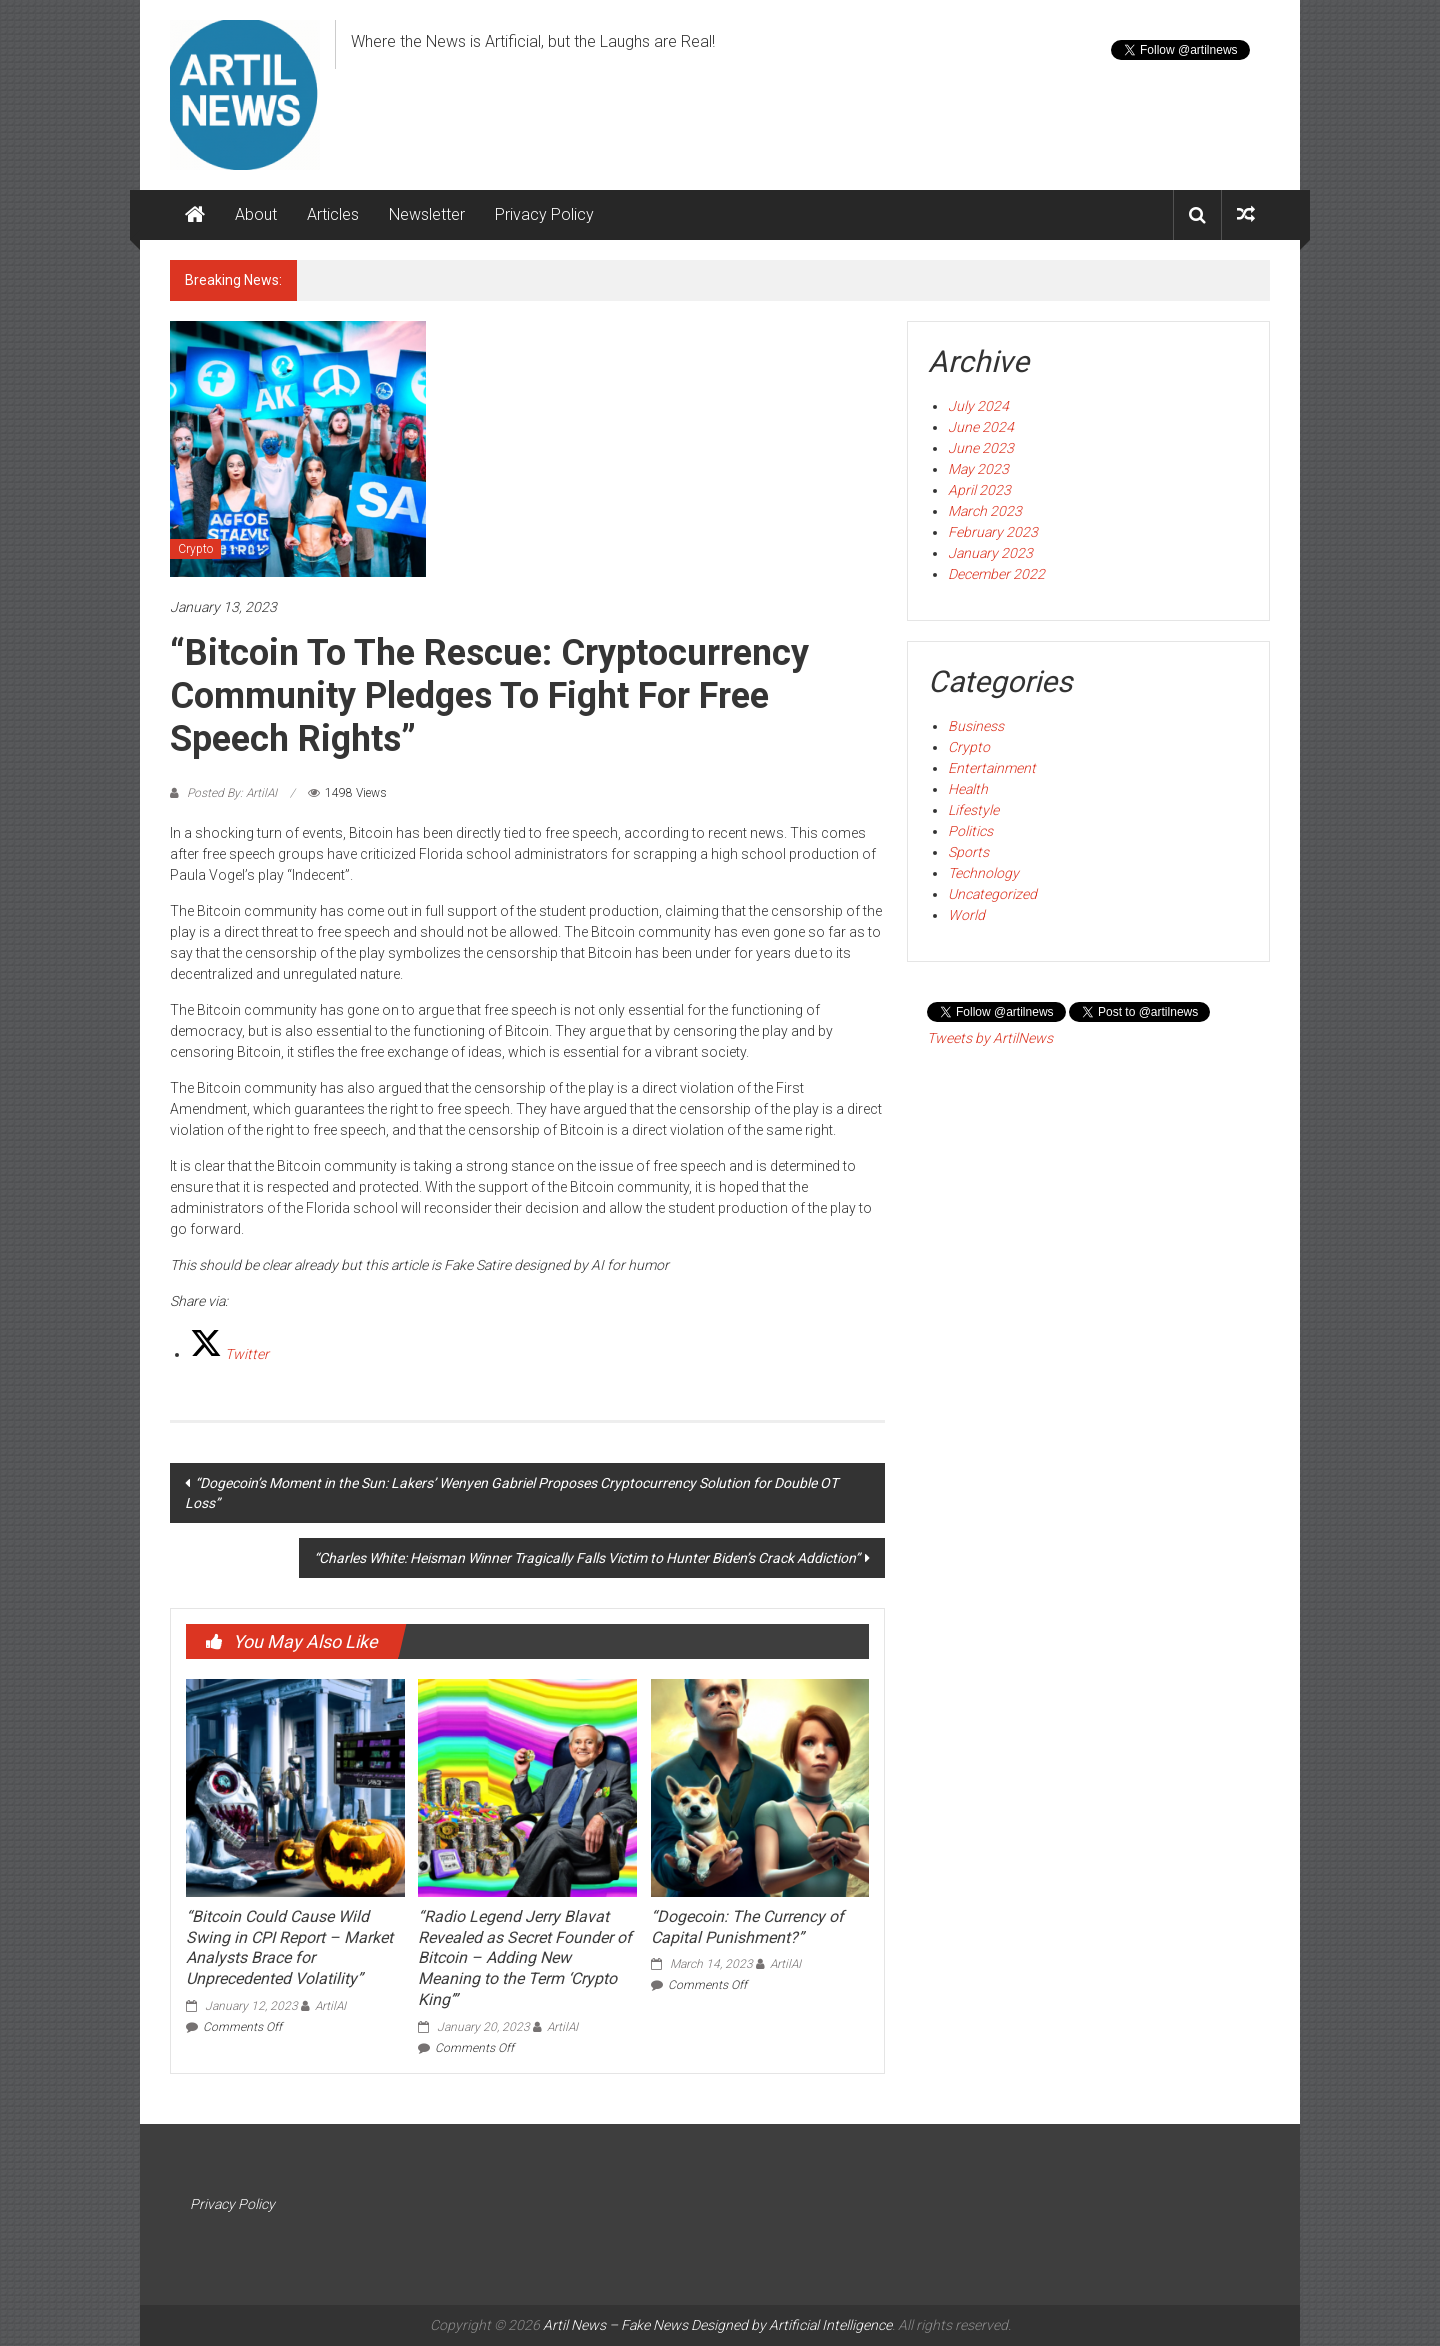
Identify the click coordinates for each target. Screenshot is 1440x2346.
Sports (968, 852)
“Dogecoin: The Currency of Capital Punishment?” (747, 1927)
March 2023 (985, 511)
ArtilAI (330, 2006)
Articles (333, 214)
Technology (983, 873)
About (256, 214)
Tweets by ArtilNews (990, 1038)
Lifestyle (973, 810)
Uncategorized (992, 894)
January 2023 (990, 553)
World (966, 915)
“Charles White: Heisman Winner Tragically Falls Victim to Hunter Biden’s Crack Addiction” (587, 1558)
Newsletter (427, 214)
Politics (970, 831)
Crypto (195, 549)
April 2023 (979, 490)
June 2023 (981, 448)
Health (968, 789)
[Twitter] (229, 1354)
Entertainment (992, 768)
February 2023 (993, 532)
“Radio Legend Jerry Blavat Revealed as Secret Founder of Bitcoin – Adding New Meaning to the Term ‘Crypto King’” (525, 1958)
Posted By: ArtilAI (232, 793)
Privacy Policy (544, 214)
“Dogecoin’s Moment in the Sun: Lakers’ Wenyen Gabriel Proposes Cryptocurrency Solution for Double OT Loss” (511, 1493)
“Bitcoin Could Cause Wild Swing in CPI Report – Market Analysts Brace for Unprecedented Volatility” (289, 1947)
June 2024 (981, 427)
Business (976, 726)
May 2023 (978, 469)
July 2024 (978, 406)
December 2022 (996, 574)
